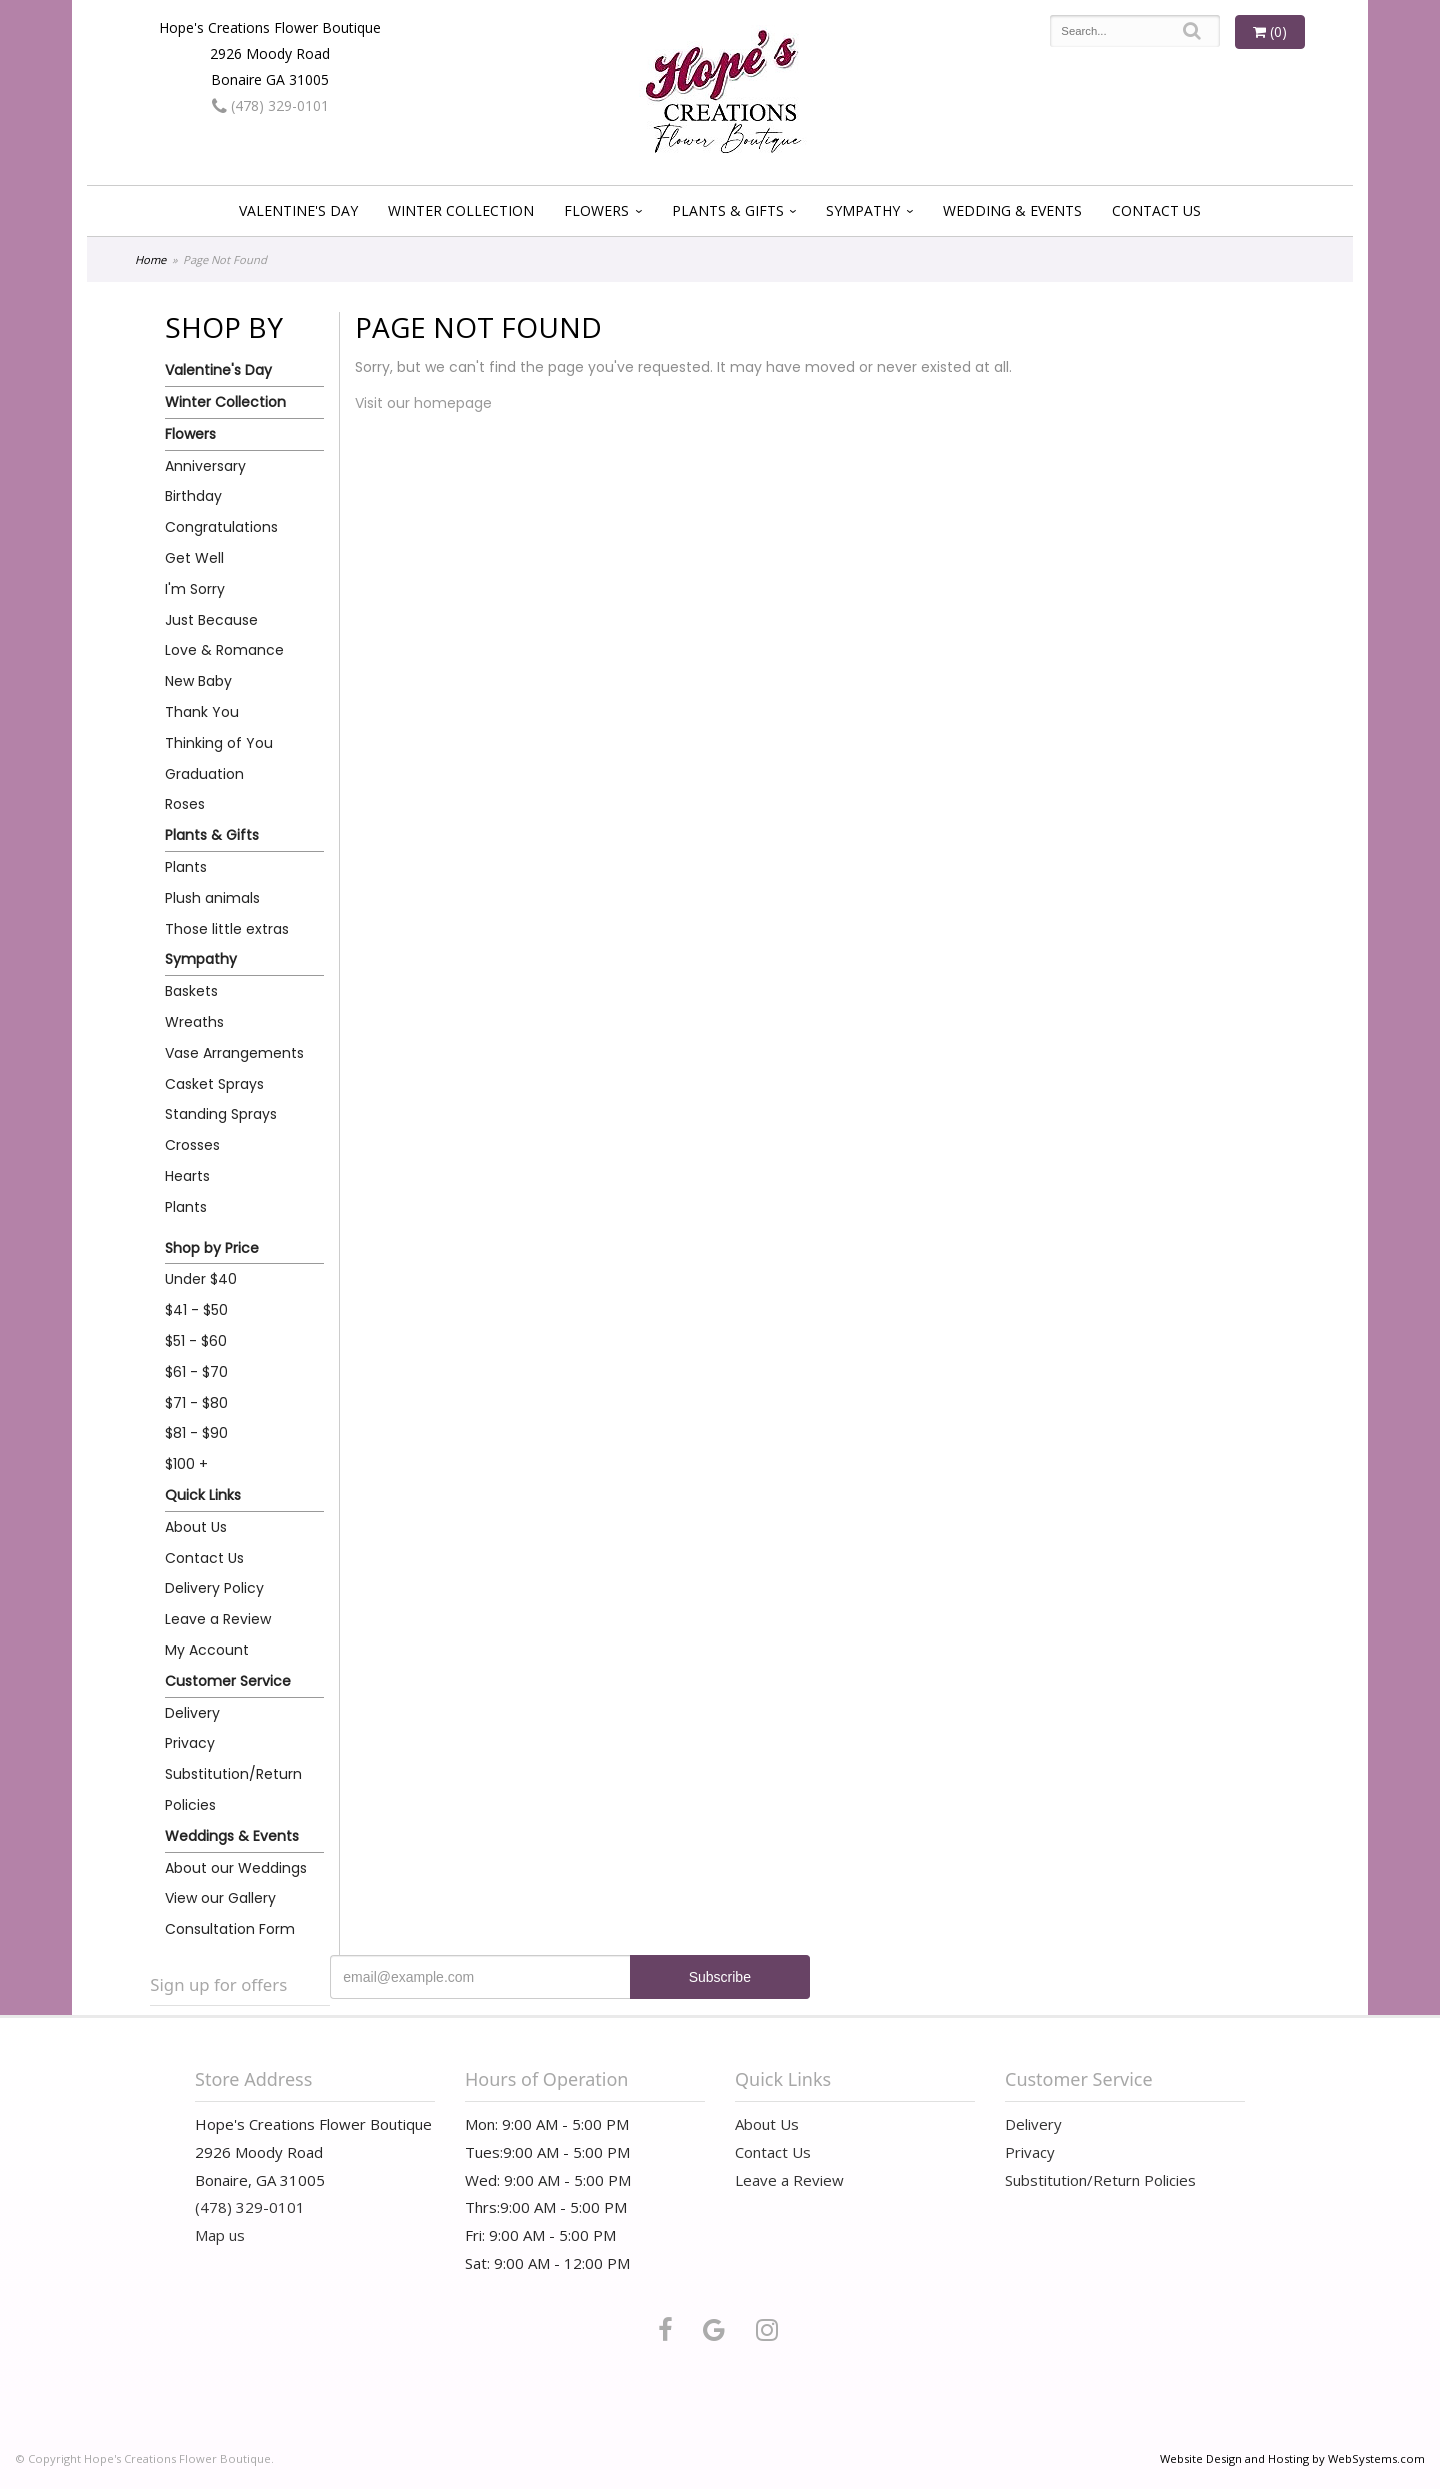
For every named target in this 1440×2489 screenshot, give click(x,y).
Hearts (187, 1176)
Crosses (192, 1145)
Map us (220, 2235)
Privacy (190, 1743)
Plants (186, 867)
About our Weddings (236, 1868)
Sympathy (863, 210)
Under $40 (201, 1279)
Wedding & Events (1012, 210)
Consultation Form (230, 1929)
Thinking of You (219, 743)
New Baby (198, 681)
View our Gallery (220, 1898)
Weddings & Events (232, 1836)
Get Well (194, 558)
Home (150, 259)
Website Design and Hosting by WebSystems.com (1292, 2458)
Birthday (193, 496)
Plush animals (212, 898)
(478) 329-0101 (270, 105)
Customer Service (228, 1681)
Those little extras (227, 929)
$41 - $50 (196, 1310)
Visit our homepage (423, 403)
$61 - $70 (196, 1372)
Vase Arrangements (234, 1053)
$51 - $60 (196, 1341)
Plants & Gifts (728, 210)
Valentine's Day (298, 210)
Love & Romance (224, 650)
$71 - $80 (196, 1403)
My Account (207, 1650)
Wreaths (194, 1022)
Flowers (596, 210)
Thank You (202, 712)
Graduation (204, 774)
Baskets (191, 991)
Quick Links (203, 1495)
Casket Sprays (214, 1084)
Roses (185, 804)
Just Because (211, 620)
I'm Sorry (195, 589)
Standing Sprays (221, 1114)
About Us (196, 1527)
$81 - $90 (196, 1433)
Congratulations (221, 527)
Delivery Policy (214, 1588)
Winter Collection (461, 210)
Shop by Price (212, 1248)
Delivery (192, 1713)
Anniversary (205, 466)
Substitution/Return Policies (233, 1789)
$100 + (186, 1464)
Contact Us (1156, 210)
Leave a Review (218, 1619)
